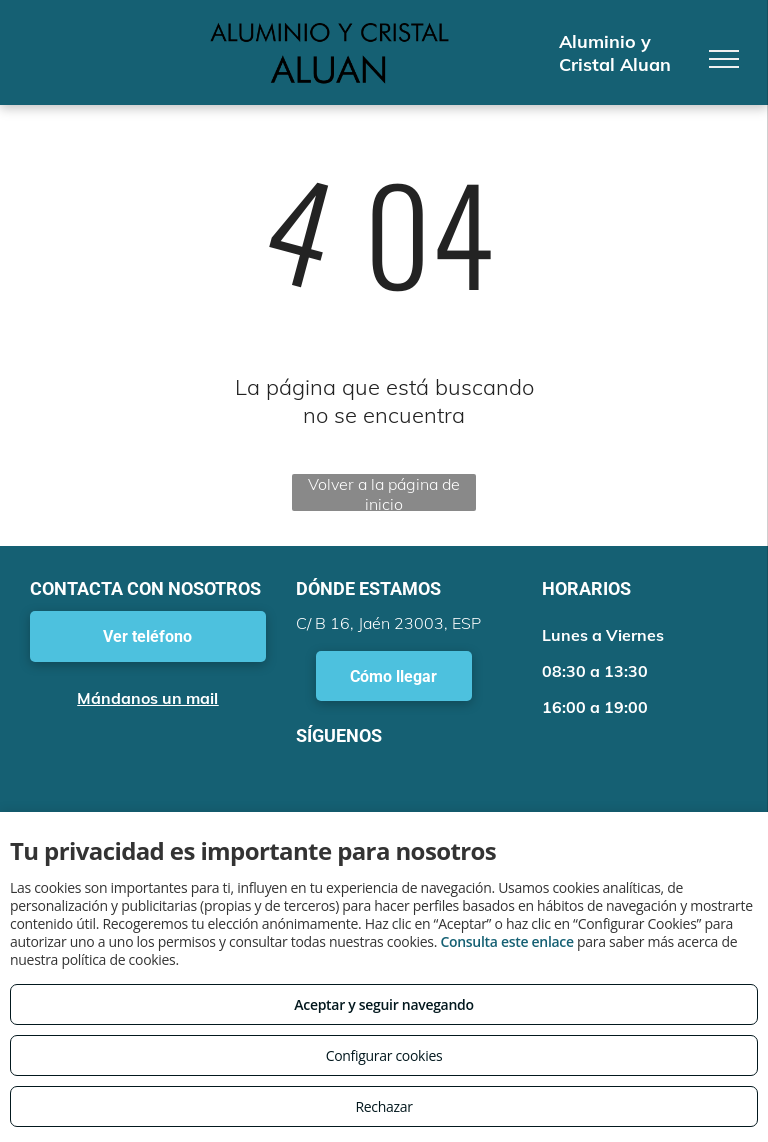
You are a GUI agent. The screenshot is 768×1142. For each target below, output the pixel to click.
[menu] (724, 59)
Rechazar (383, 1106)
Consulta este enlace (506, 941)
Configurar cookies (384, 1055)
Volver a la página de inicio (384, 492)
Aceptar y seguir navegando (383, 1004)
